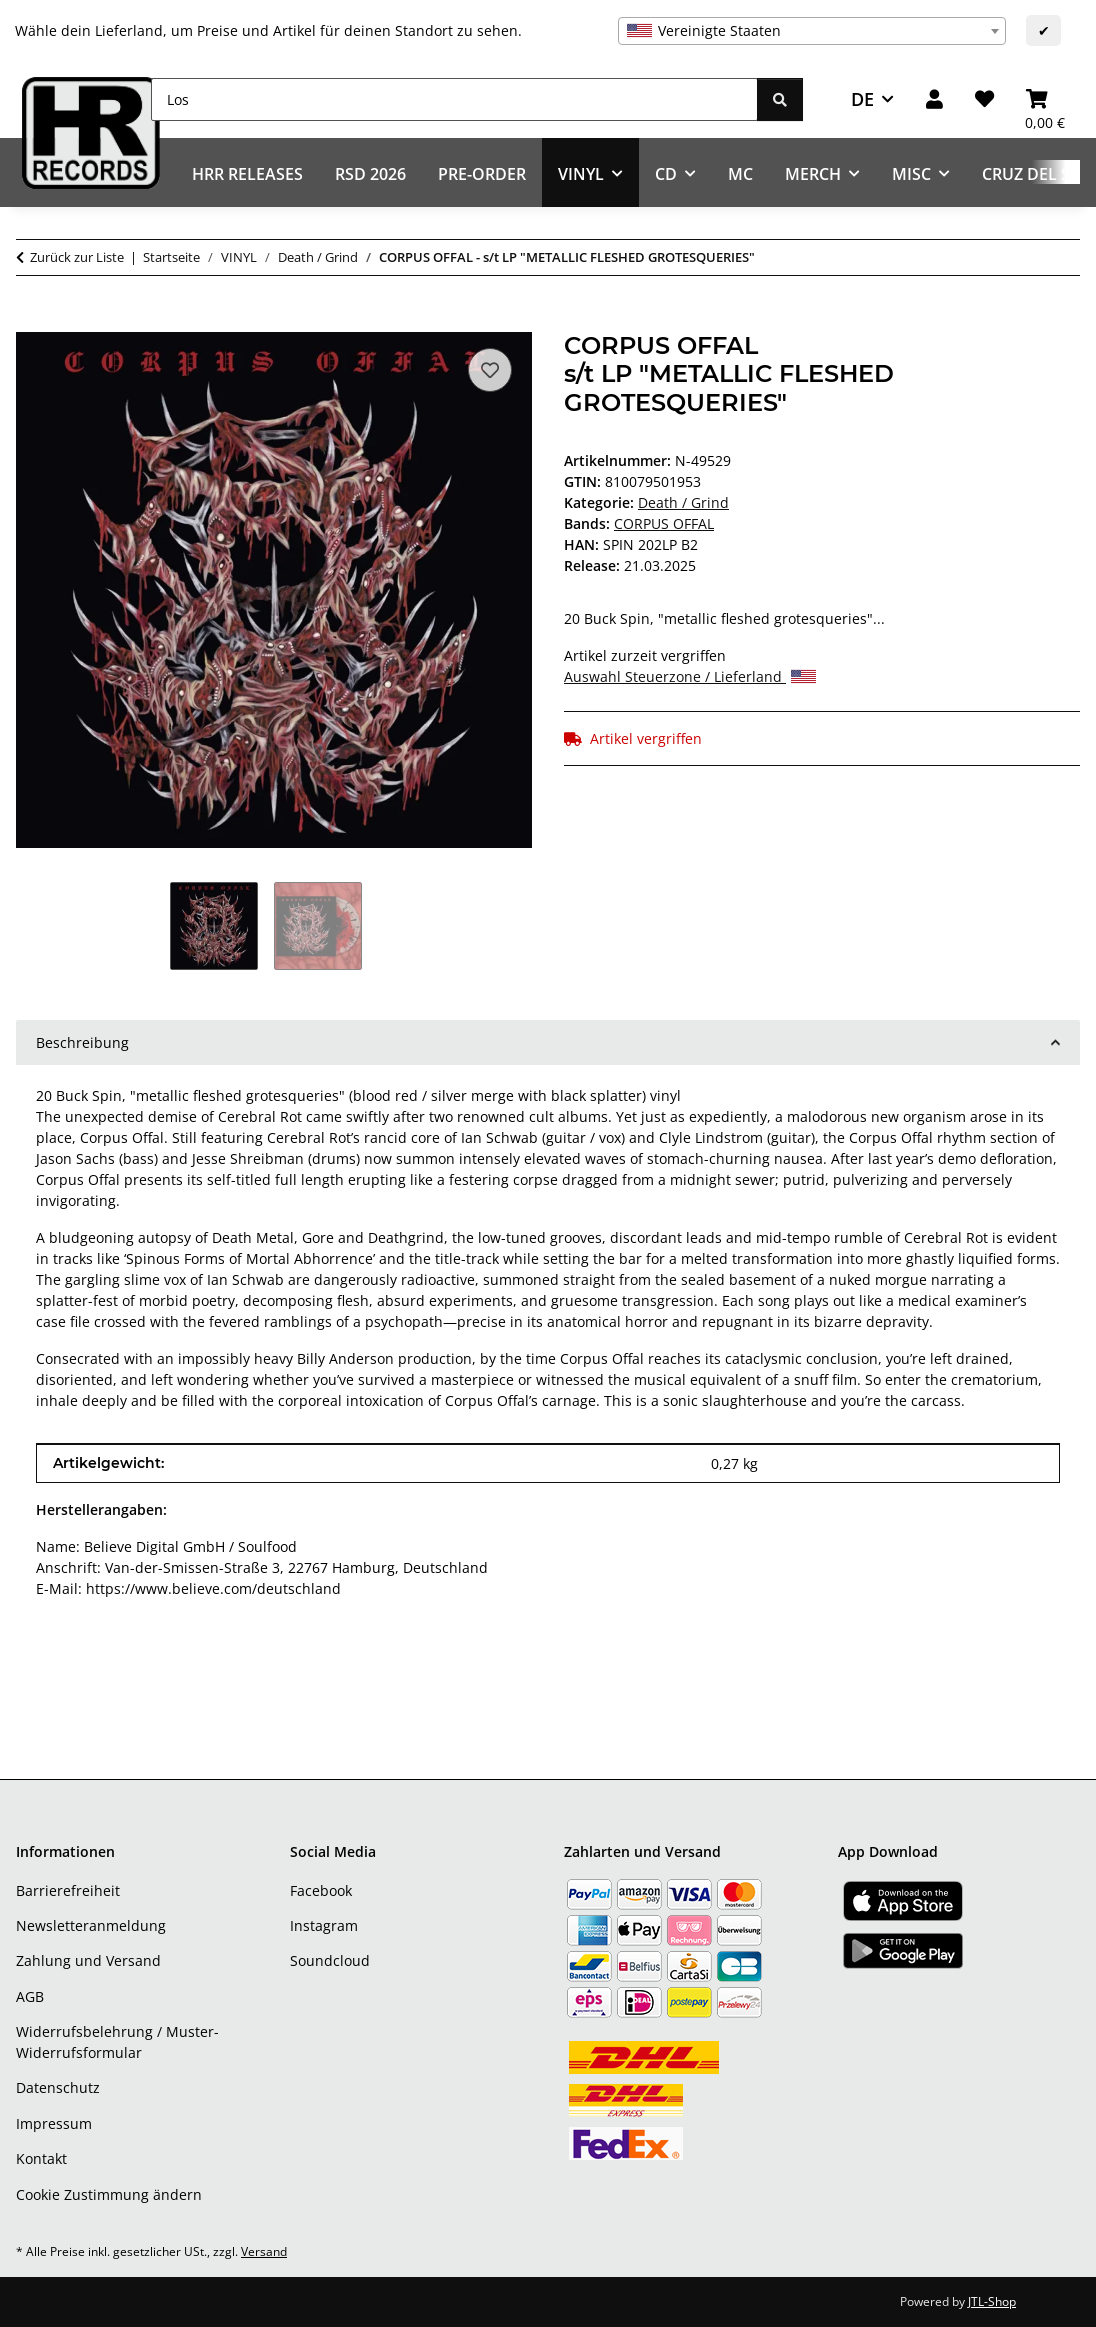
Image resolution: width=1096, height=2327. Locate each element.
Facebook (321, 1890)
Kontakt (41, 2158)
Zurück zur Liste (77, 257)
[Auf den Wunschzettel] (490, 370)
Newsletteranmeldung (91, 1925)
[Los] (454, 99)
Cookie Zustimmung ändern (109, 2194)
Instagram (324, 1925)
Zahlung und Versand (88, 1960)
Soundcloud (330, 1960)
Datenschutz (58, 2087)
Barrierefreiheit (68, 1890)
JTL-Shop (992, 2301)
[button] (934, 99)
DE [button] (862, 99)
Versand (264, 2251)
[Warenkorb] (1045, 99)
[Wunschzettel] (984, 99)
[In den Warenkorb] (32, 321)
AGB (30, 1996)
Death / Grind (683, 502)
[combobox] (812, 31)
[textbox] (812, 31)
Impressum (54, 2123)
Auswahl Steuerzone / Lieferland (690, 676)
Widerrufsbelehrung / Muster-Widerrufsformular (117, 2042)
